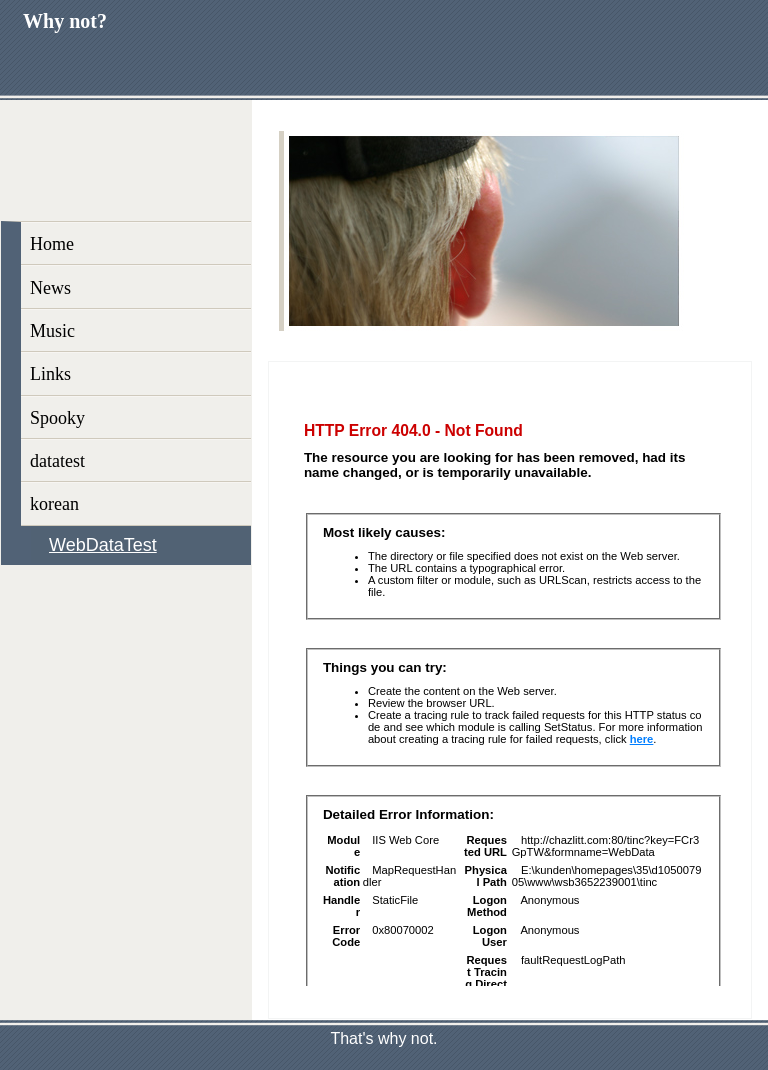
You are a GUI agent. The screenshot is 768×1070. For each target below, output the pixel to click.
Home (52, 244)
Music (52, 331)
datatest (57, 461)
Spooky (57, 418)
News (50, 288)
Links (50, 374)
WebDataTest (103, 545)
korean (54, 504)
